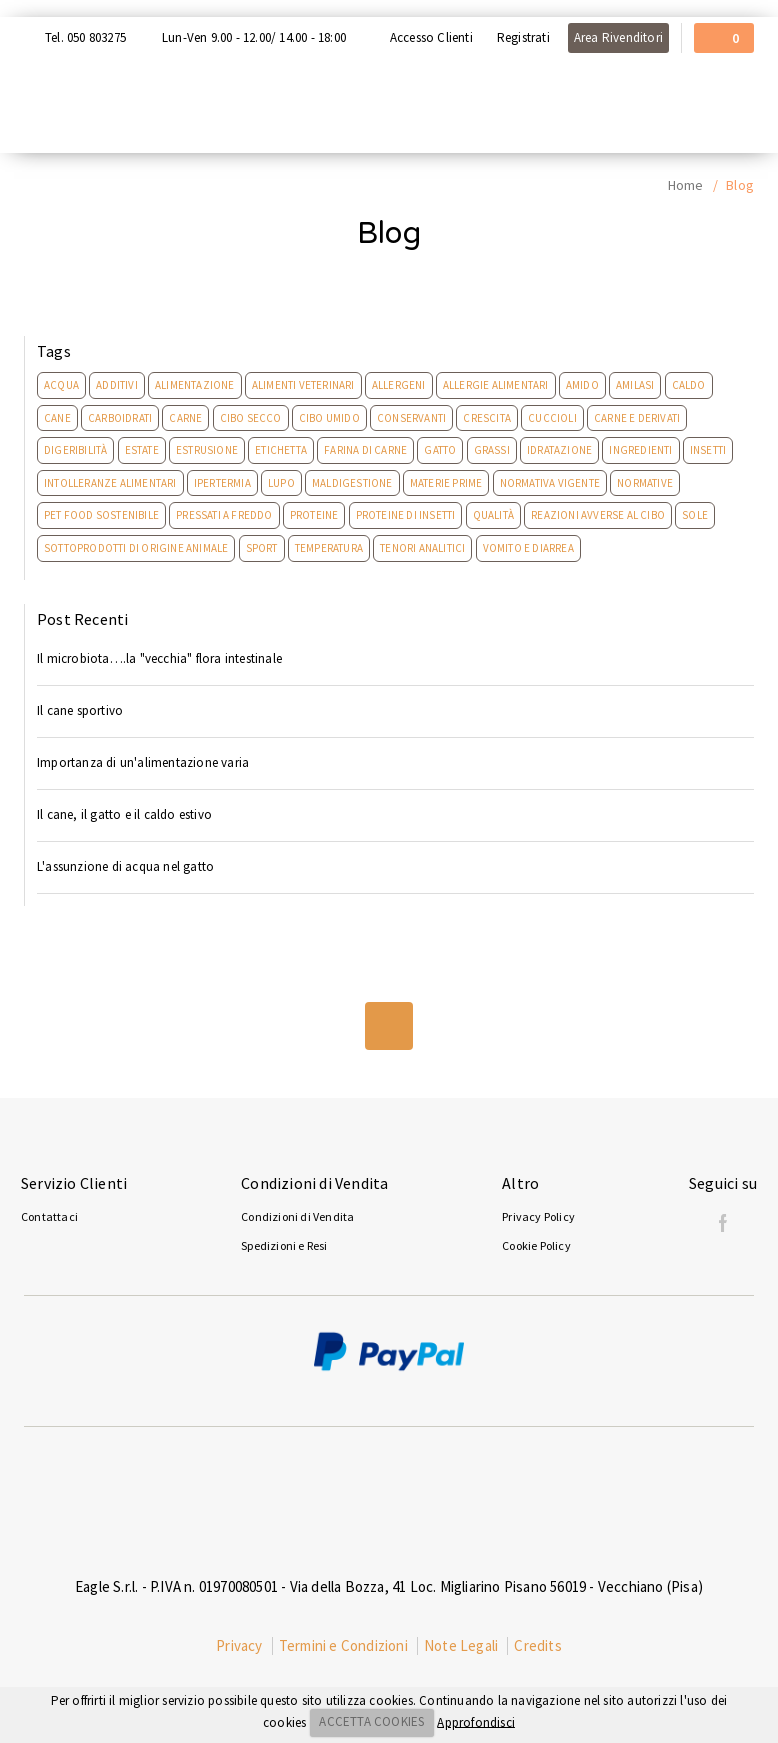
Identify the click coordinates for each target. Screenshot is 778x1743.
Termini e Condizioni (343, 1645)
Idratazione (559, 450)
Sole (695, 515)
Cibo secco (251, 418)
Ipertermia (222, 483)
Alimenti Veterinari (303, 385)
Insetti (708, 450)
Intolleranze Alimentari (110, 483)
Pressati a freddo (224, 515)
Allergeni (399, 385)
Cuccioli (552, 418)
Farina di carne (365, 450)
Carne (185, 418)
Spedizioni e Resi (284, 1245)
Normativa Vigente (550, 483)
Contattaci (49, 1216)
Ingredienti (640, 450)
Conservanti (411, 418)
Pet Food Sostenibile (101, 515)
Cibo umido (329, 418)
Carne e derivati (637, 418)
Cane (57, 418)
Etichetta (281, 450)
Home (686, 185)
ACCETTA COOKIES (371, 1721)
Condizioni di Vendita (297, 1216)
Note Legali (461, 1645)
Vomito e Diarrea (528, 548)
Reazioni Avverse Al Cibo (598, 515)
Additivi (117, 385)
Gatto (440, 450)
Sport (262, 548)
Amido (582, 385)
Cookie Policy (536, 1245)
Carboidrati (120, 418)
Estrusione (207, 450)
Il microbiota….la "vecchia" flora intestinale (159, 658)
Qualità (493, 515)
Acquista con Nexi (66, 8)
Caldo (689, 385)
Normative (645, 483)
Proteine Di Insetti (406, 515)
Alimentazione (195, 385)
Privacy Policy (538, 1216)
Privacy (239, 1645)
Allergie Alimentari (496, 385)
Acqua (61, 385)
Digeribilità (75, 450)
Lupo (281, 483)
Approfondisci (476, 1721)
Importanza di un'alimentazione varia (143, 762)
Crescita (487, 418)
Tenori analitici (422, 548)
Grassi (492, 450)
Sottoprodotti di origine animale (136, 548)
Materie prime (446, 483)
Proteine (314, 515)
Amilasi (635, 385)
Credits (537, 1645)
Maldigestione (352, 483)
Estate (142, 450)
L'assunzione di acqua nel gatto (125, 866)
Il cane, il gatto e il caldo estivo (124, 814)
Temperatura (329, 548)
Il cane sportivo (80, 710)
